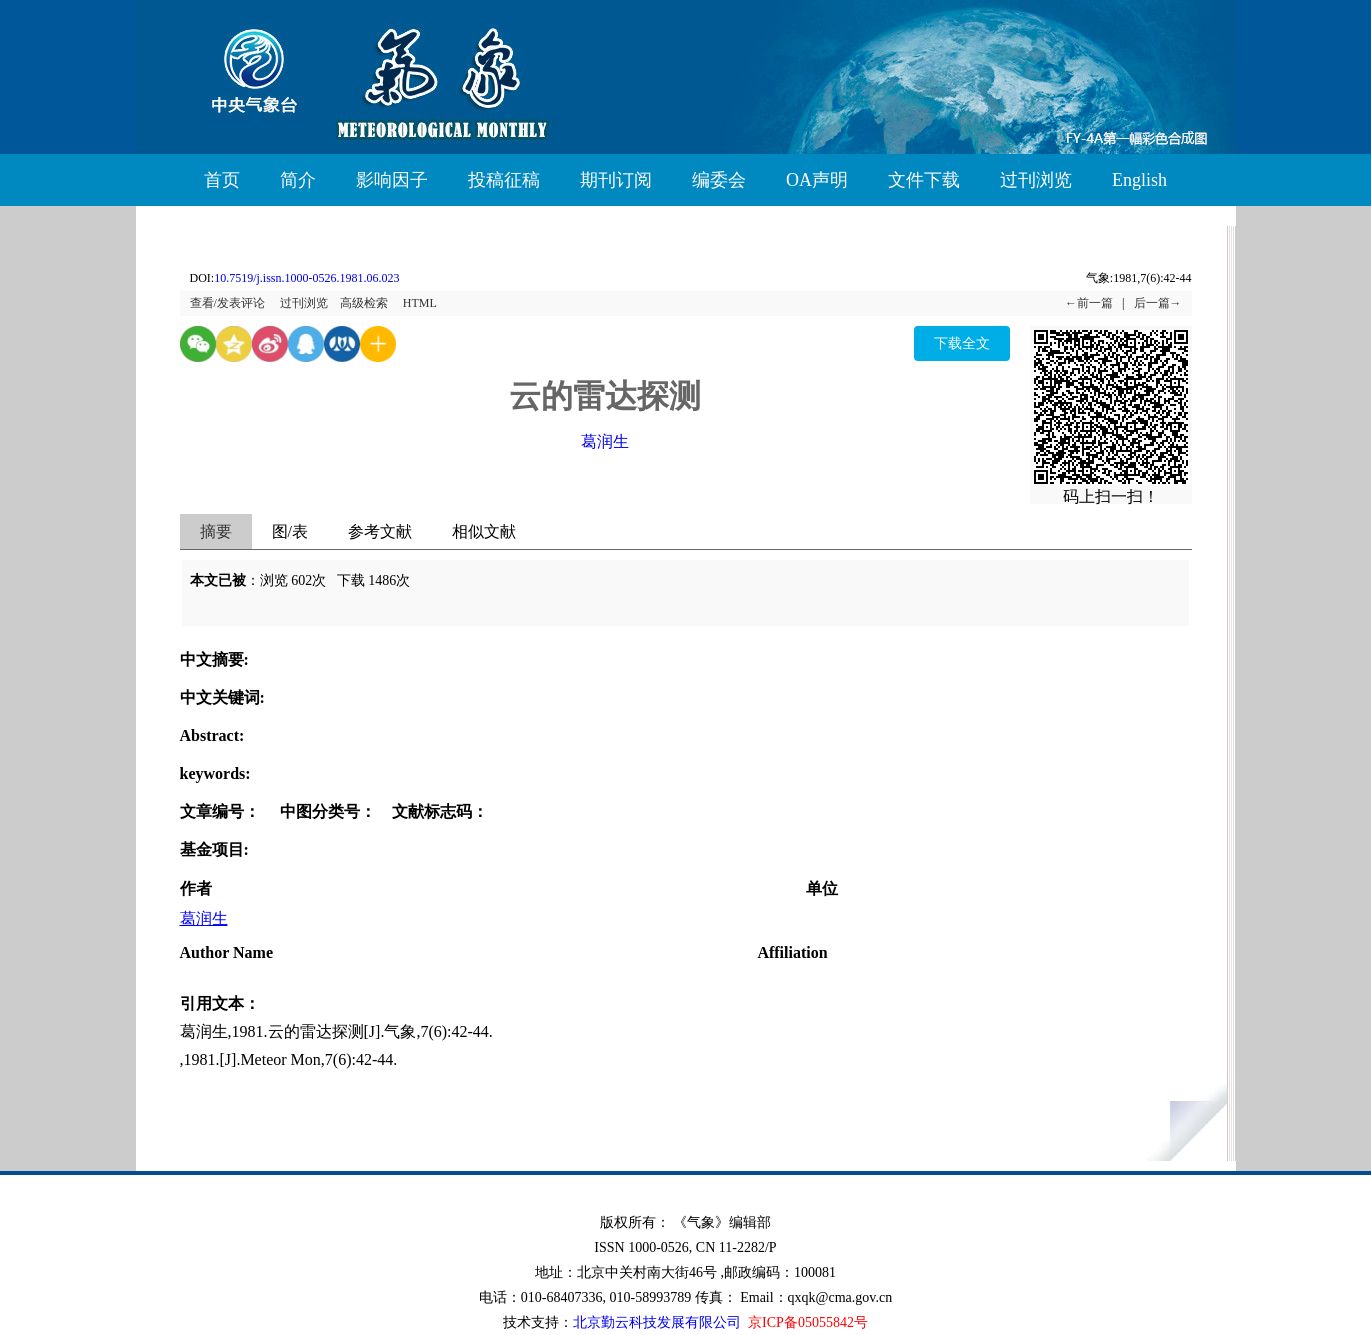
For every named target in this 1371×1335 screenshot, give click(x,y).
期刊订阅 (616, 180)
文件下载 (924, 180)
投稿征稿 (504, 180)
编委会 (719, 180)
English (1139, 180)
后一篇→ (1158, 303)
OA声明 (817, 180)
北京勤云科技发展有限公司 (657, 1322)
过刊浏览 (1036, 180)
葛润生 (605, 441)
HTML (420, 303)
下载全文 (962, 343)
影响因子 (392, 180)
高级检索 (364, 303)
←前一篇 (1089, 303)
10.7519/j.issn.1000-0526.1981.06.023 (306, 278)
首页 (222, 180)
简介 (298, 180)
